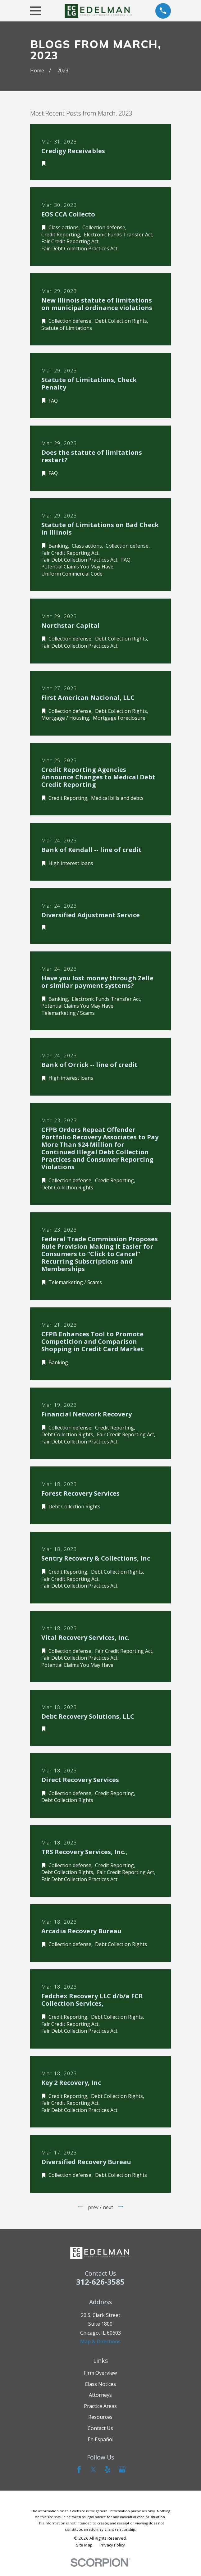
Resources (100, 2417)
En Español (100, 2439)
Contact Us (100, 2428)
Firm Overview (100, 2372)
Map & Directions (100, 2341)
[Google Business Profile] (122, 2469)
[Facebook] (78, 2469)
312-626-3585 (100, 2282)
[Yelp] (107, 2469)
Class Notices (100, 2384)
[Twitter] (93, 2469)
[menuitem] (84, 2545)
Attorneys (100, 2394)
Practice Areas (100, 2406)
